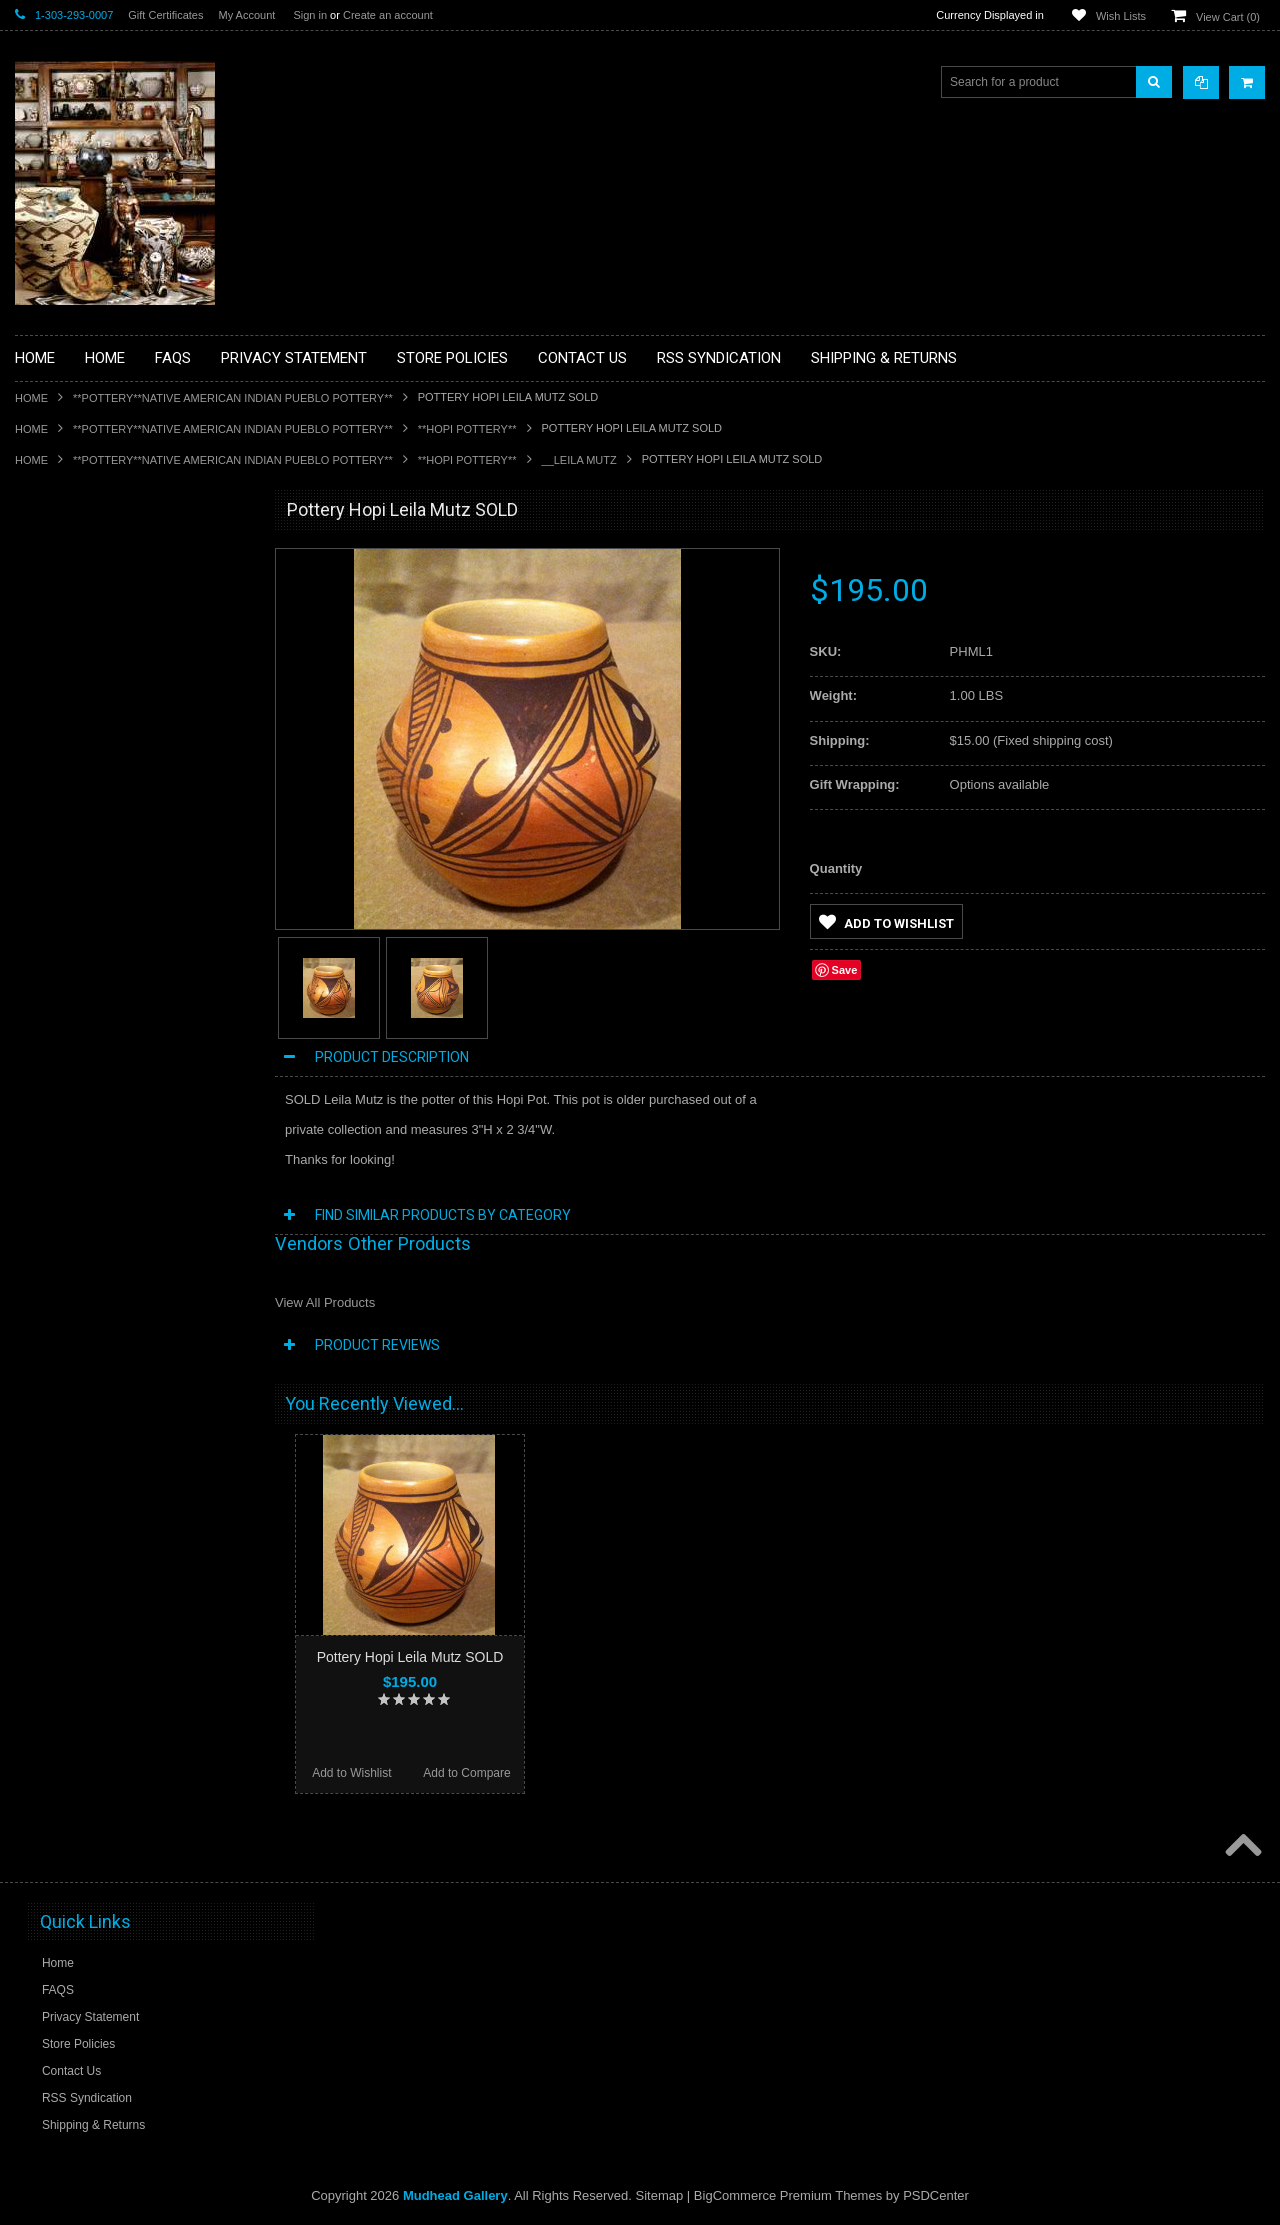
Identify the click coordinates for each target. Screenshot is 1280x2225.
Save (845, 970)
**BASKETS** (64, 590)
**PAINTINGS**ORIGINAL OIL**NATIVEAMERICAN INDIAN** (121, 970)
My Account (246, 15)
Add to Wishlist (886, 922)
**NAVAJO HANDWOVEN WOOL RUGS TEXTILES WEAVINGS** (135, 1021)
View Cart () (1228, 17)
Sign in (310, 15)
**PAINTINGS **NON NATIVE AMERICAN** (106, 632)
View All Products (325, 1302)
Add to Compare (466, 1773)
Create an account (388, 15)
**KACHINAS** (67, 827)
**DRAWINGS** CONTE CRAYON (118, 759)
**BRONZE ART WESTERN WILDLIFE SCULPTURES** (131, 716)
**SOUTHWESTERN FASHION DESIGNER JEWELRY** (110, 1072)
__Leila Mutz (579, 460)
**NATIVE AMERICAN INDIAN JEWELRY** (108, 920)
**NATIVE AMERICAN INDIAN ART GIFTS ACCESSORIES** (121, 869)
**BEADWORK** (71, 675)
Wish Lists (1121, 16)
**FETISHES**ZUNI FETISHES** (115, 793)
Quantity (836, 868)
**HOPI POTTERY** (467, 429)
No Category (60, 1199)
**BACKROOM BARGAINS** (104, 556)
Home (31, 398)
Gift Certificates (165, 15)
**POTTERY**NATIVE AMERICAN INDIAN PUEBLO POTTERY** (233, 398)
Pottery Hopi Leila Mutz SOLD (410, 1657)
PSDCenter (936, 2195)
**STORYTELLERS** (83, 1166)
